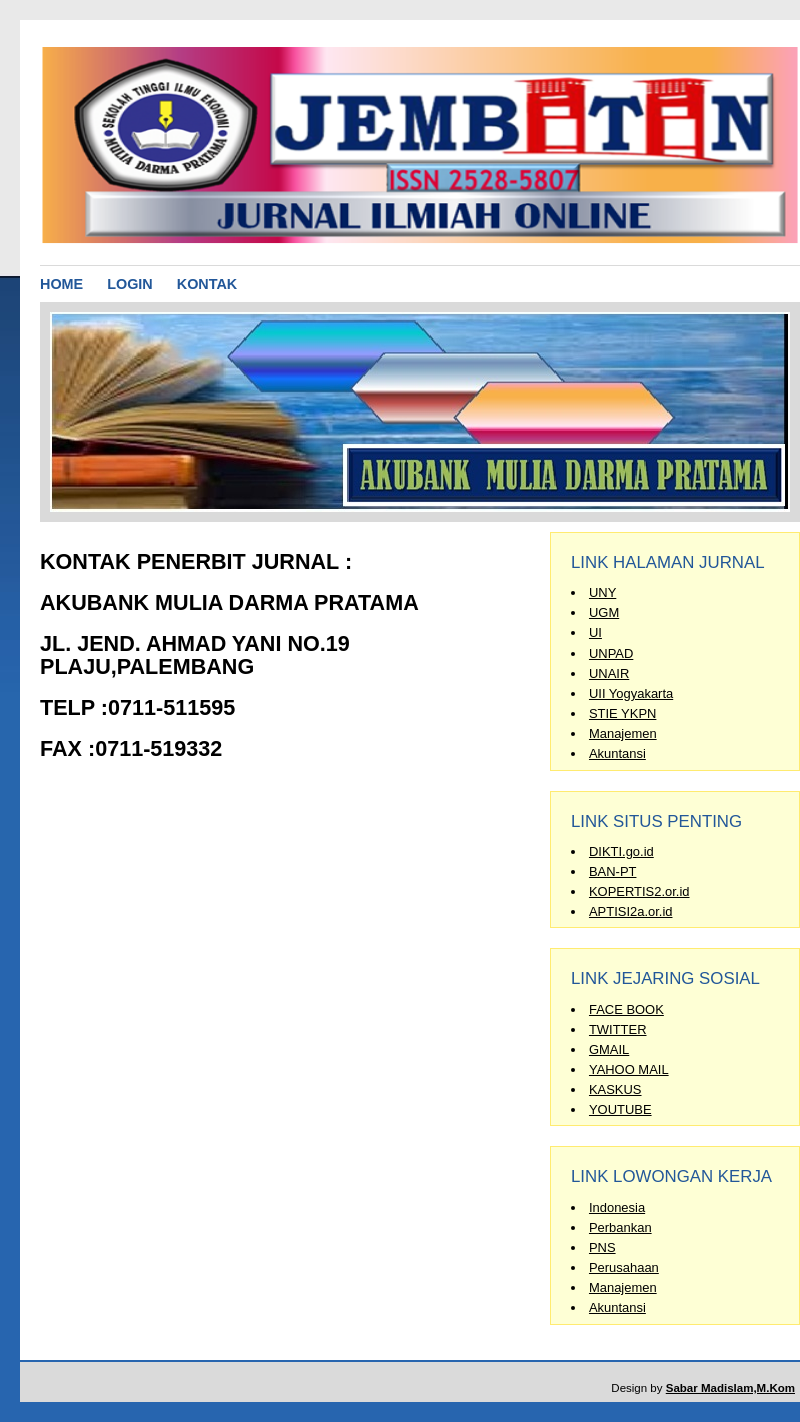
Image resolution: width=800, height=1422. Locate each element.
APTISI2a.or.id (631, 911)
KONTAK (207, 284)
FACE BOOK (626, 1009)
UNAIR (609, 673)
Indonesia (617, 1207)
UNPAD (611, 653)
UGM (604, 612)
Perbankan (620, 1227)
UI (595, 632)
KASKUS (615, 1089)
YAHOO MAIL (629, 1069)
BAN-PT (613, 871)
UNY (602, 592)
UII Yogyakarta (631, 693)
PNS (602, 1247)
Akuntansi (617, 753)
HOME (61, 284)
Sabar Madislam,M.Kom (730, 1388)
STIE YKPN (622, 713)
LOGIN (130, 284)
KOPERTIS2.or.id (639, 891)
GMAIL (609, 1049)
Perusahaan (624, 1267)
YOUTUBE (620, 1109)
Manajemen (623, 733)
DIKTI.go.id (621, 851)
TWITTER (618, 1029)
